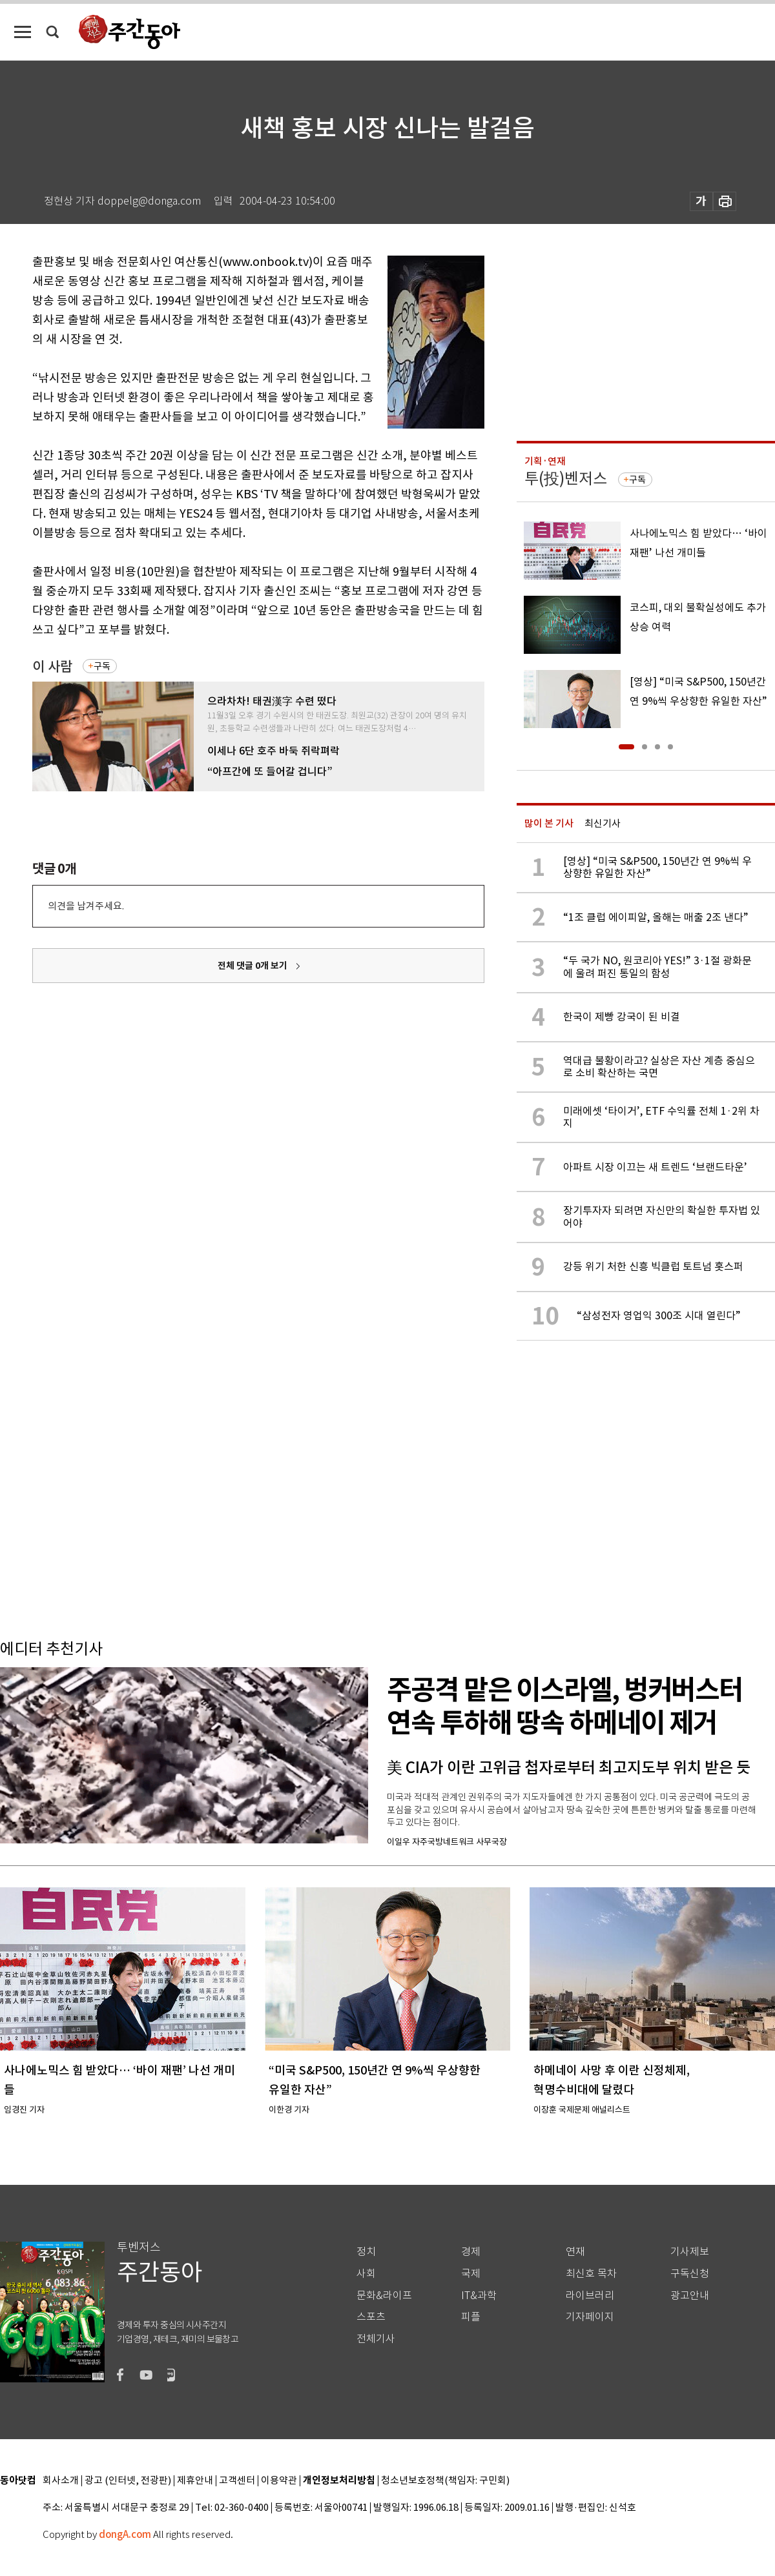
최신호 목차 (591, 2273)
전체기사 (375, 2339)
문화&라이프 (384, 2295)
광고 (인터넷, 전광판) (128, 2480)
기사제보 (689, 2252)
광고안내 (689, 2295)
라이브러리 (590, 2295)
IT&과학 (479, 2295)
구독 (102, 666)
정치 (366, 2252)
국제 (470, 2273)
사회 (366, 2273)
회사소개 (61, 2480)
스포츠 (371, 2317)
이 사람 (52, 666)
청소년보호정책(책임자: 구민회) (445, 2480)
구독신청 (689, 2273)
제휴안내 (195, 2480)
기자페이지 (590, 2317)
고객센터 (237, 2480)
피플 (470, 2317)
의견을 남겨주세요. (86, 906)
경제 (470, 2252)
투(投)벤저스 (565, 479)
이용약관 (279, 2480)
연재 (575, 2252)
